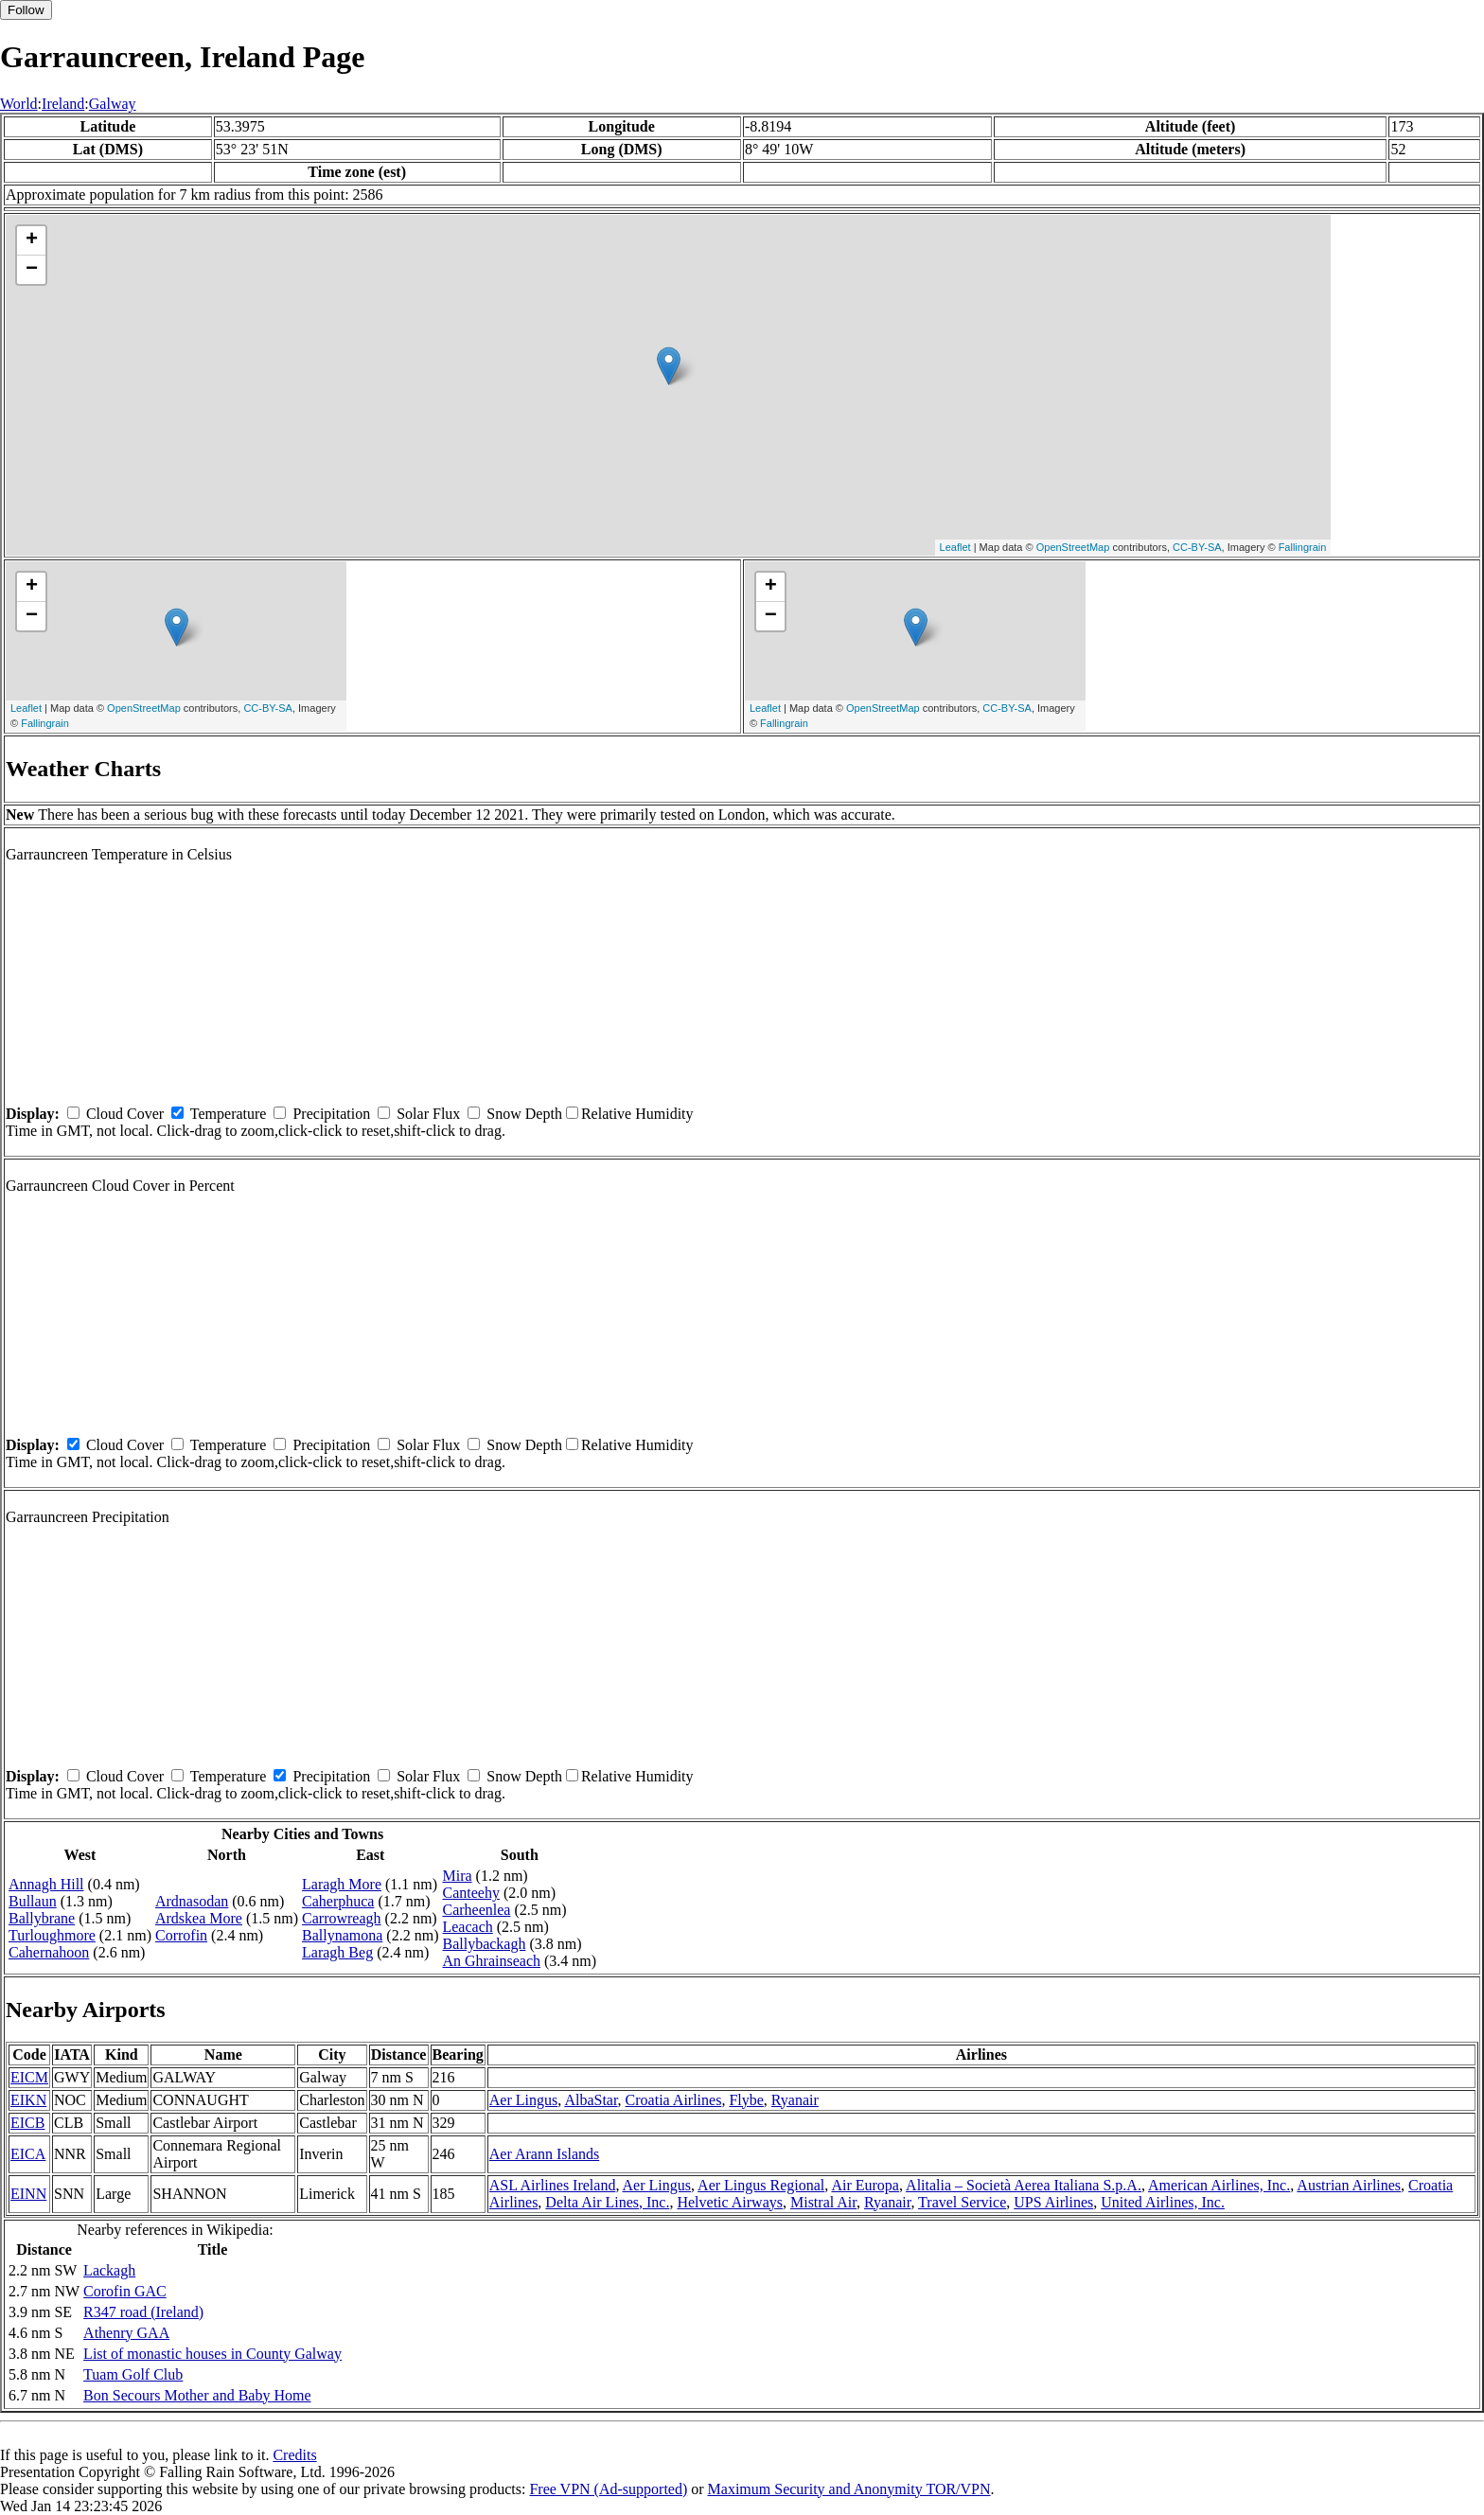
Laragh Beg (337, 1952)
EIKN (28, 2100)
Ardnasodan (191, 1901)
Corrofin (181, 1935)
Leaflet (955, 547)
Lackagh (109, 2270)
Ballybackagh (483, 1944)
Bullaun (33, 1901)
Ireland (63, 104)
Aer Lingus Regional (761, 2185)
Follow (26, 10)
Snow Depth (524, 1114)
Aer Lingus (523, 2100)
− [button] (32, 270)
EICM (29, 2077)
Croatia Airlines (674, 2100)
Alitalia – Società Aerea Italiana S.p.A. (1023, 2185)
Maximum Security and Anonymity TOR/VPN (849, 2489)
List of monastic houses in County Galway (212, 2354)
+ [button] (32, 240)
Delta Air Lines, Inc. (607, 2202)
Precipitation (331, 1114)
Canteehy (470, 1893)
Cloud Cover (125, 1114)
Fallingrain (1303, 547)
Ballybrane (42, 1918)
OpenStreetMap (1073, 547)
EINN (28, 2194)
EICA (27, 2154)
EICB (27, 2123)
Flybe (746, 2100)
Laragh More (341, 1884)
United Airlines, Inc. (1163, 2202)
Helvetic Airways (730, 2202)
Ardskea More (198, 1918)
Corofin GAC (125, 2291)
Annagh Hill (46, 1884)
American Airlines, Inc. (1219, 2185)
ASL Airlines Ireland (552, 2185)
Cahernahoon (49, 1952)
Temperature (228, 1114)
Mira (456, 1876)
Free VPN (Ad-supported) (608, 2489)
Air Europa (865, 2185)
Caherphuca (338, 1901)
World (19, 104)
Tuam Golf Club (133, 2374)
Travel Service (962, 2202)
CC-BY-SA (1197, 547)
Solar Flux (428, 1114)
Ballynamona (342, 1935)
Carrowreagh (341, 1918)
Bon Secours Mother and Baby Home (196, 2395)
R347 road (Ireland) (143, 2312)
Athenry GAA (126, 2333)
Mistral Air (823, 2202)
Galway (112, 104)
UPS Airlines (1053, 2202)
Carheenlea (476, 1910)
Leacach (467, 1927)
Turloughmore (52, 1935)
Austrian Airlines (1349, 2185)
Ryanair (795, 2100)
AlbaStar (590, 2100)
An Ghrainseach (491, 1961)
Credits (294, 2455)
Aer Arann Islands (544, 2154)
